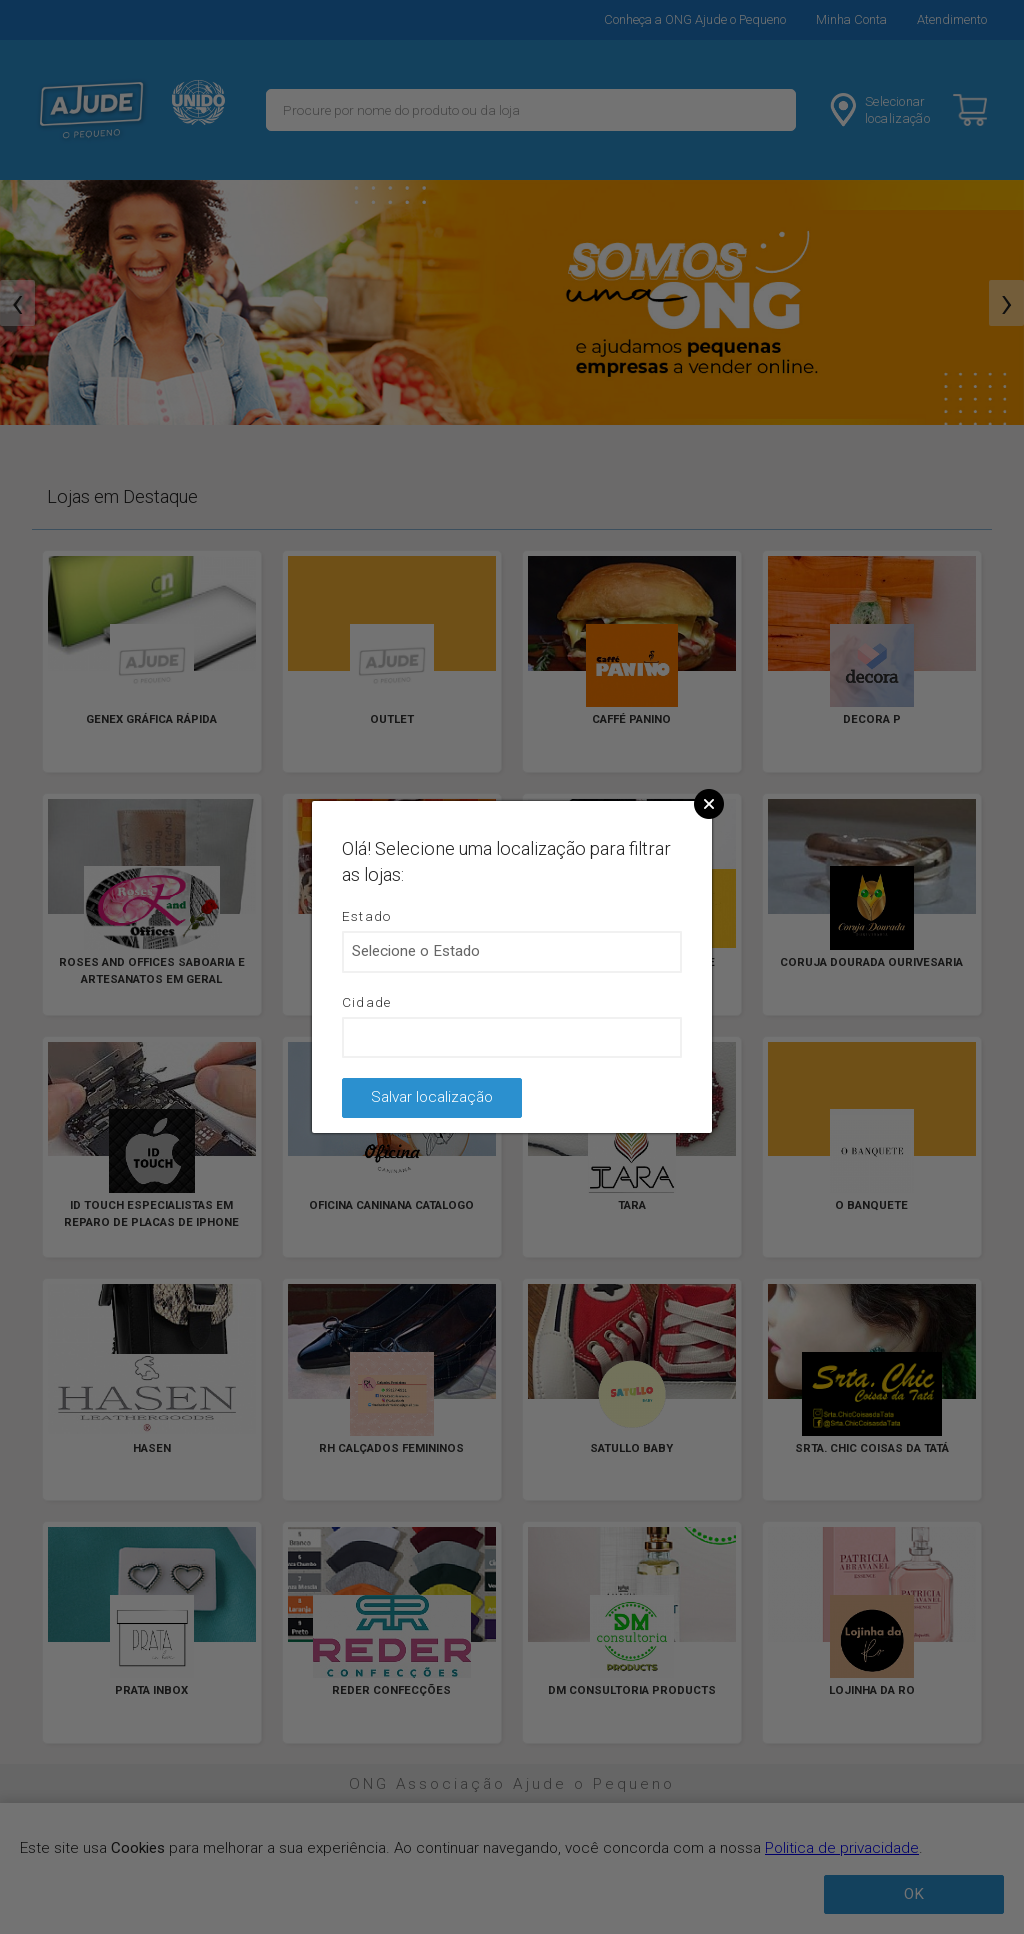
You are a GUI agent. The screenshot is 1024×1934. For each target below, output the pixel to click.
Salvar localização (432, 1097)
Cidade (367, 1002)
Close (709, 804)
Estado (367, 916)
